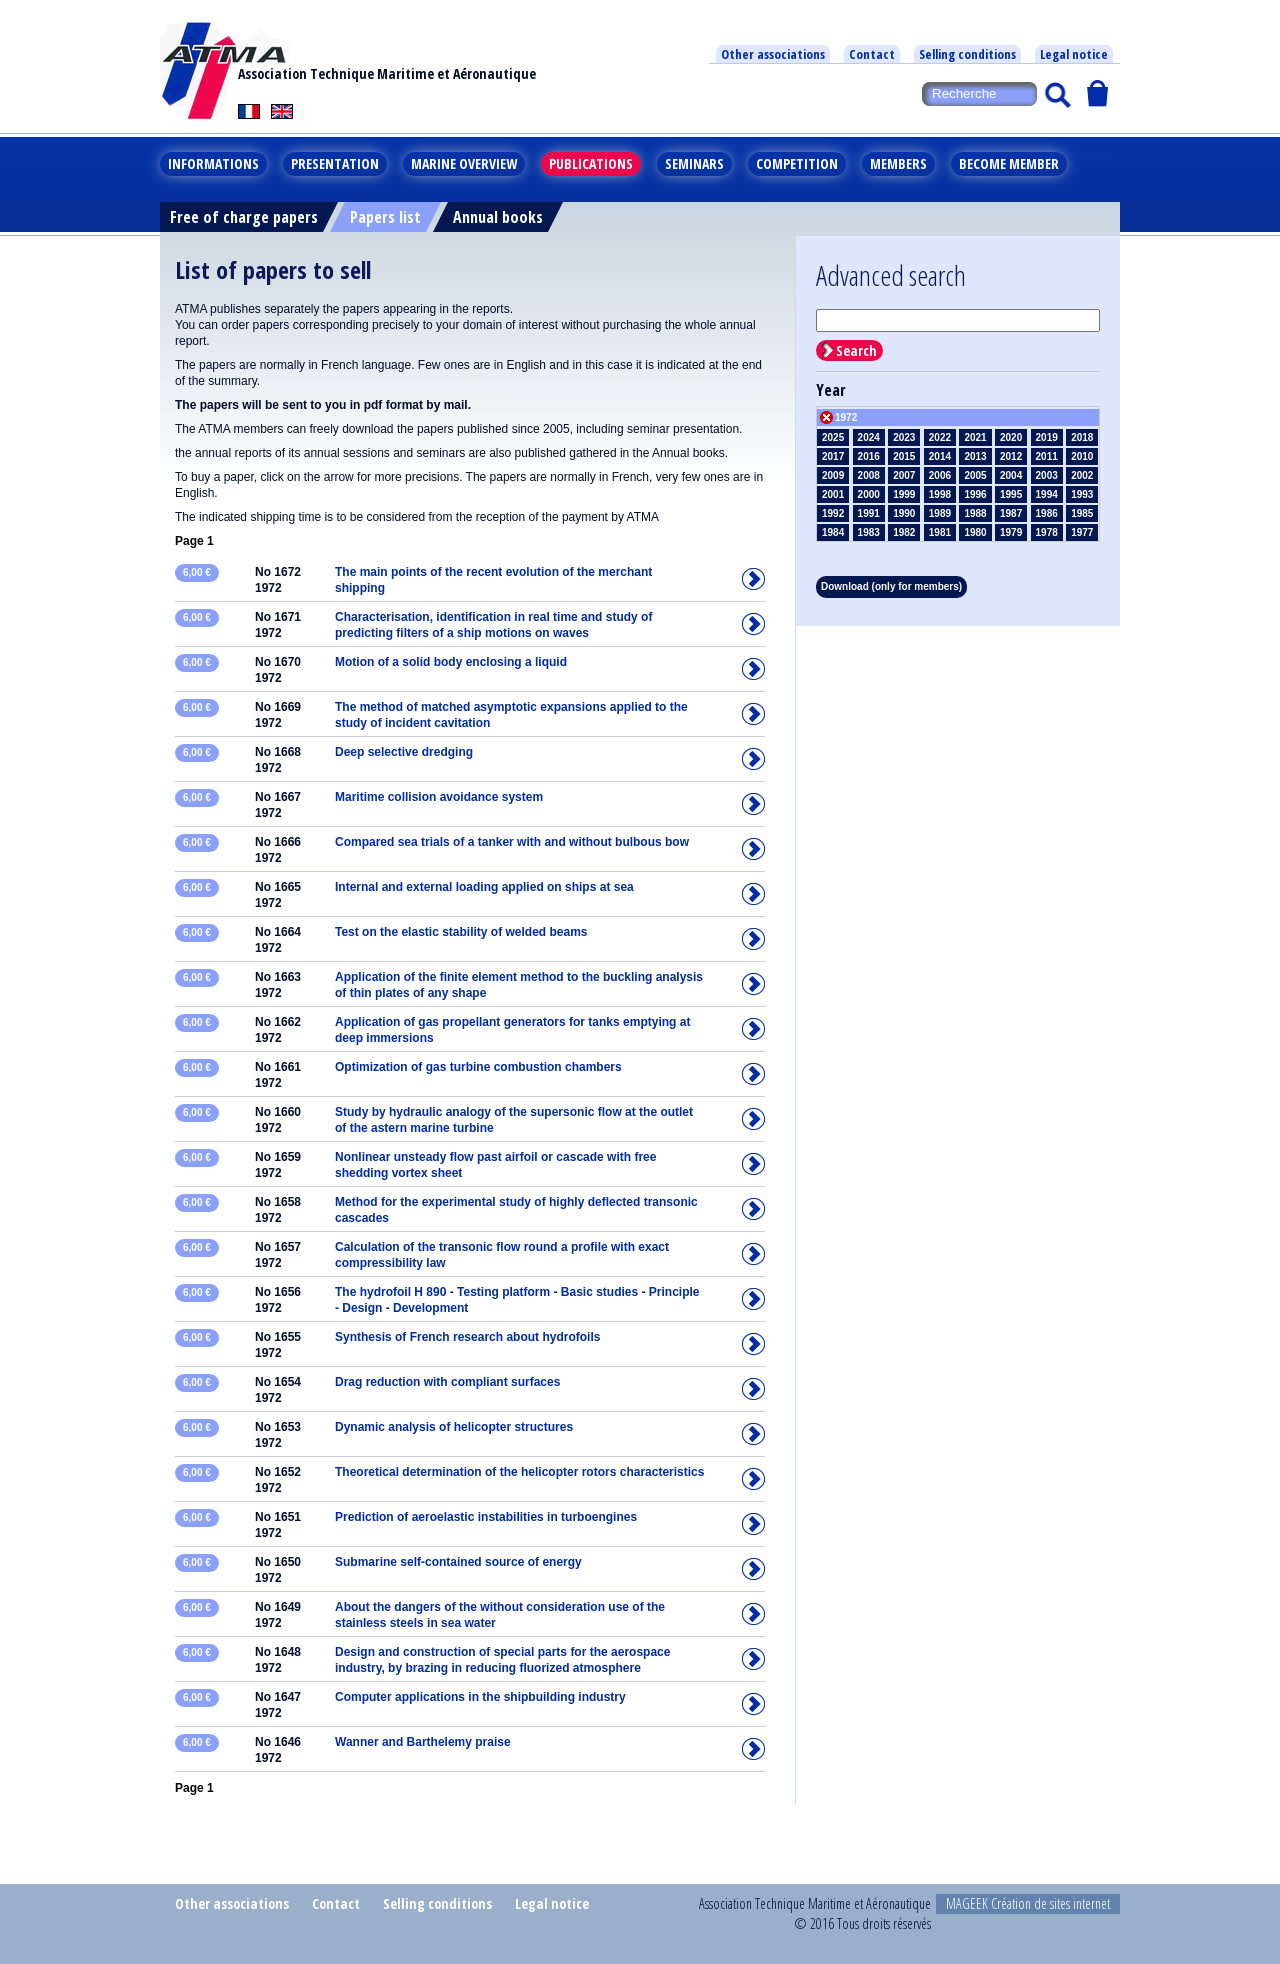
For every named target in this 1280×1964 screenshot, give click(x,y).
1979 (1011, 532)
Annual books (498, 217)
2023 (904, 437)
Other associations (773, 54)
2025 (833, 437)
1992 (833, 513)
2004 (1011, 475)
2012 (1011, 456)
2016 (869, 456)
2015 (904, 456)
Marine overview (464, 163)
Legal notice (1074, 54)
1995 (1011, 494)
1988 (975, 513)
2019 (1047, 437)
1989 (940, 513)
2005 (975, 475)
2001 (833, 494)
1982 (904, 532)
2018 (1082, 437)
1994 (1047, 494)
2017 (833, 456)
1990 (904, 513)
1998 (940, 494)
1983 (869, 532)
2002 (1082, 475)
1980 (975, 532)
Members (898, 163)
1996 (975, 494)
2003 (1047, 475)
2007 (904, 475)
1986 (1047, 513)
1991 (869, 513)
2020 (1011, 437)
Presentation (335, 163)
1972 (846, 417)
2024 (869, 437)
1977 (1082, 532)
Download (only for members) (891, 586)
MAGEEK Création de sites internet (1028, 1903)
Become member (1009, 163)
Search (856, 350)
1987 (1011, 513)
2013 (975, 456)
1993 (1082, 494)
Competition (797, 163)
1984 (833, 532)
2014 (940, 456)
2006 (940, 475)
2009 (833, 475)
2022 (940, 437)
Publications (591, 163)
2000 (869, 494)
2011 (1047, 456)
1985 (1082, 513)
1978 (1047, 532)
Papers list (385, 217)
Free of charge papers (244, 217)
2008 (869, 475)
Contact (872, 54)
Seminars (694, 163)
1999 (904, 494)
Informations (213, 163)
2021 (975, 437)
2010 (1082, 456)
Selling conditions (967, 54)
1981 (940, 532)
